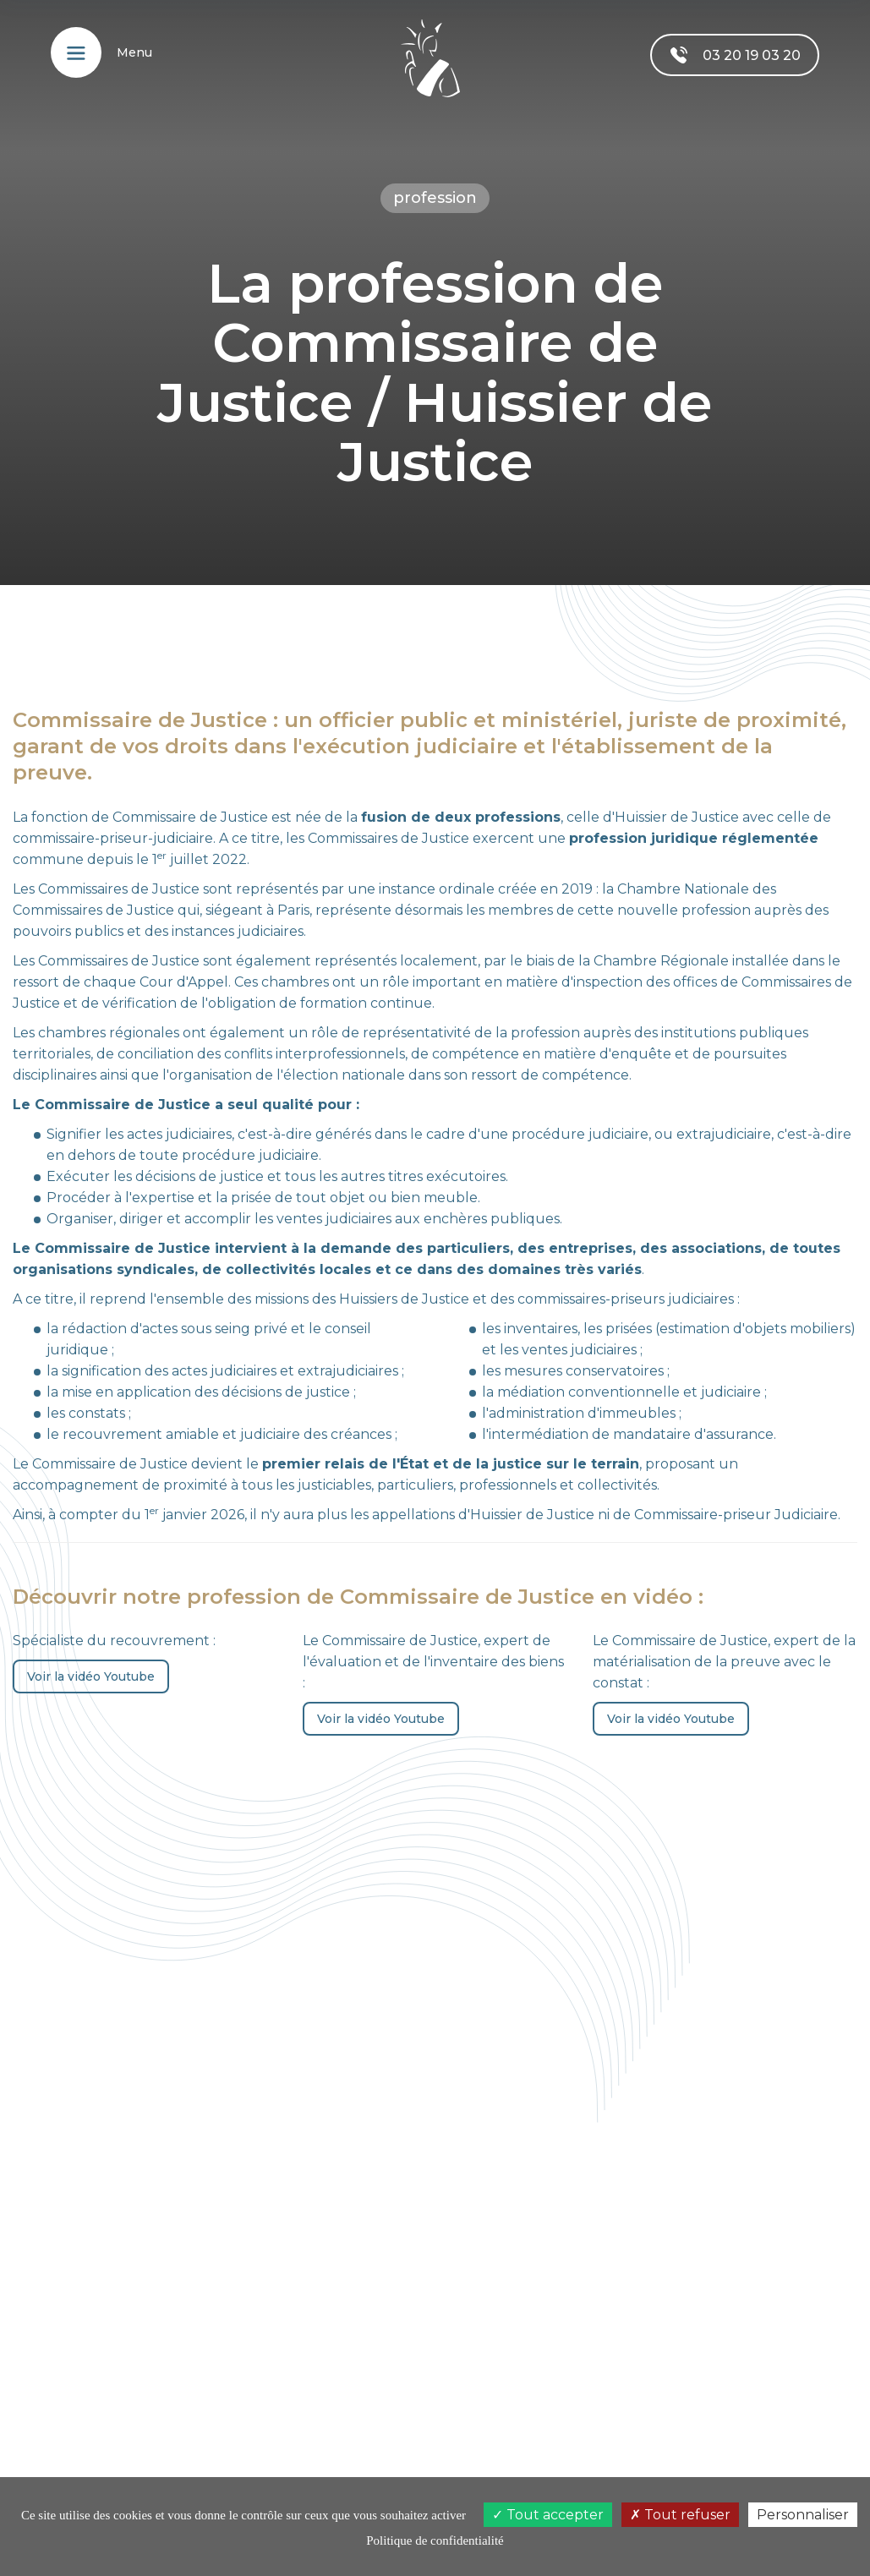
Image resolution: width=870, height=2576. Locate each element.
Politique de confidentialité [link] (434, 2540)
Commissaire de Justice (190, 817)
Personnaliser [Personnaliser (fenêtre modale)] (803, 2515)
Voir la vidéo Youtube (91, 1676)
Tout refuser (680, 2515)
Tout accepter (548, 2515)
